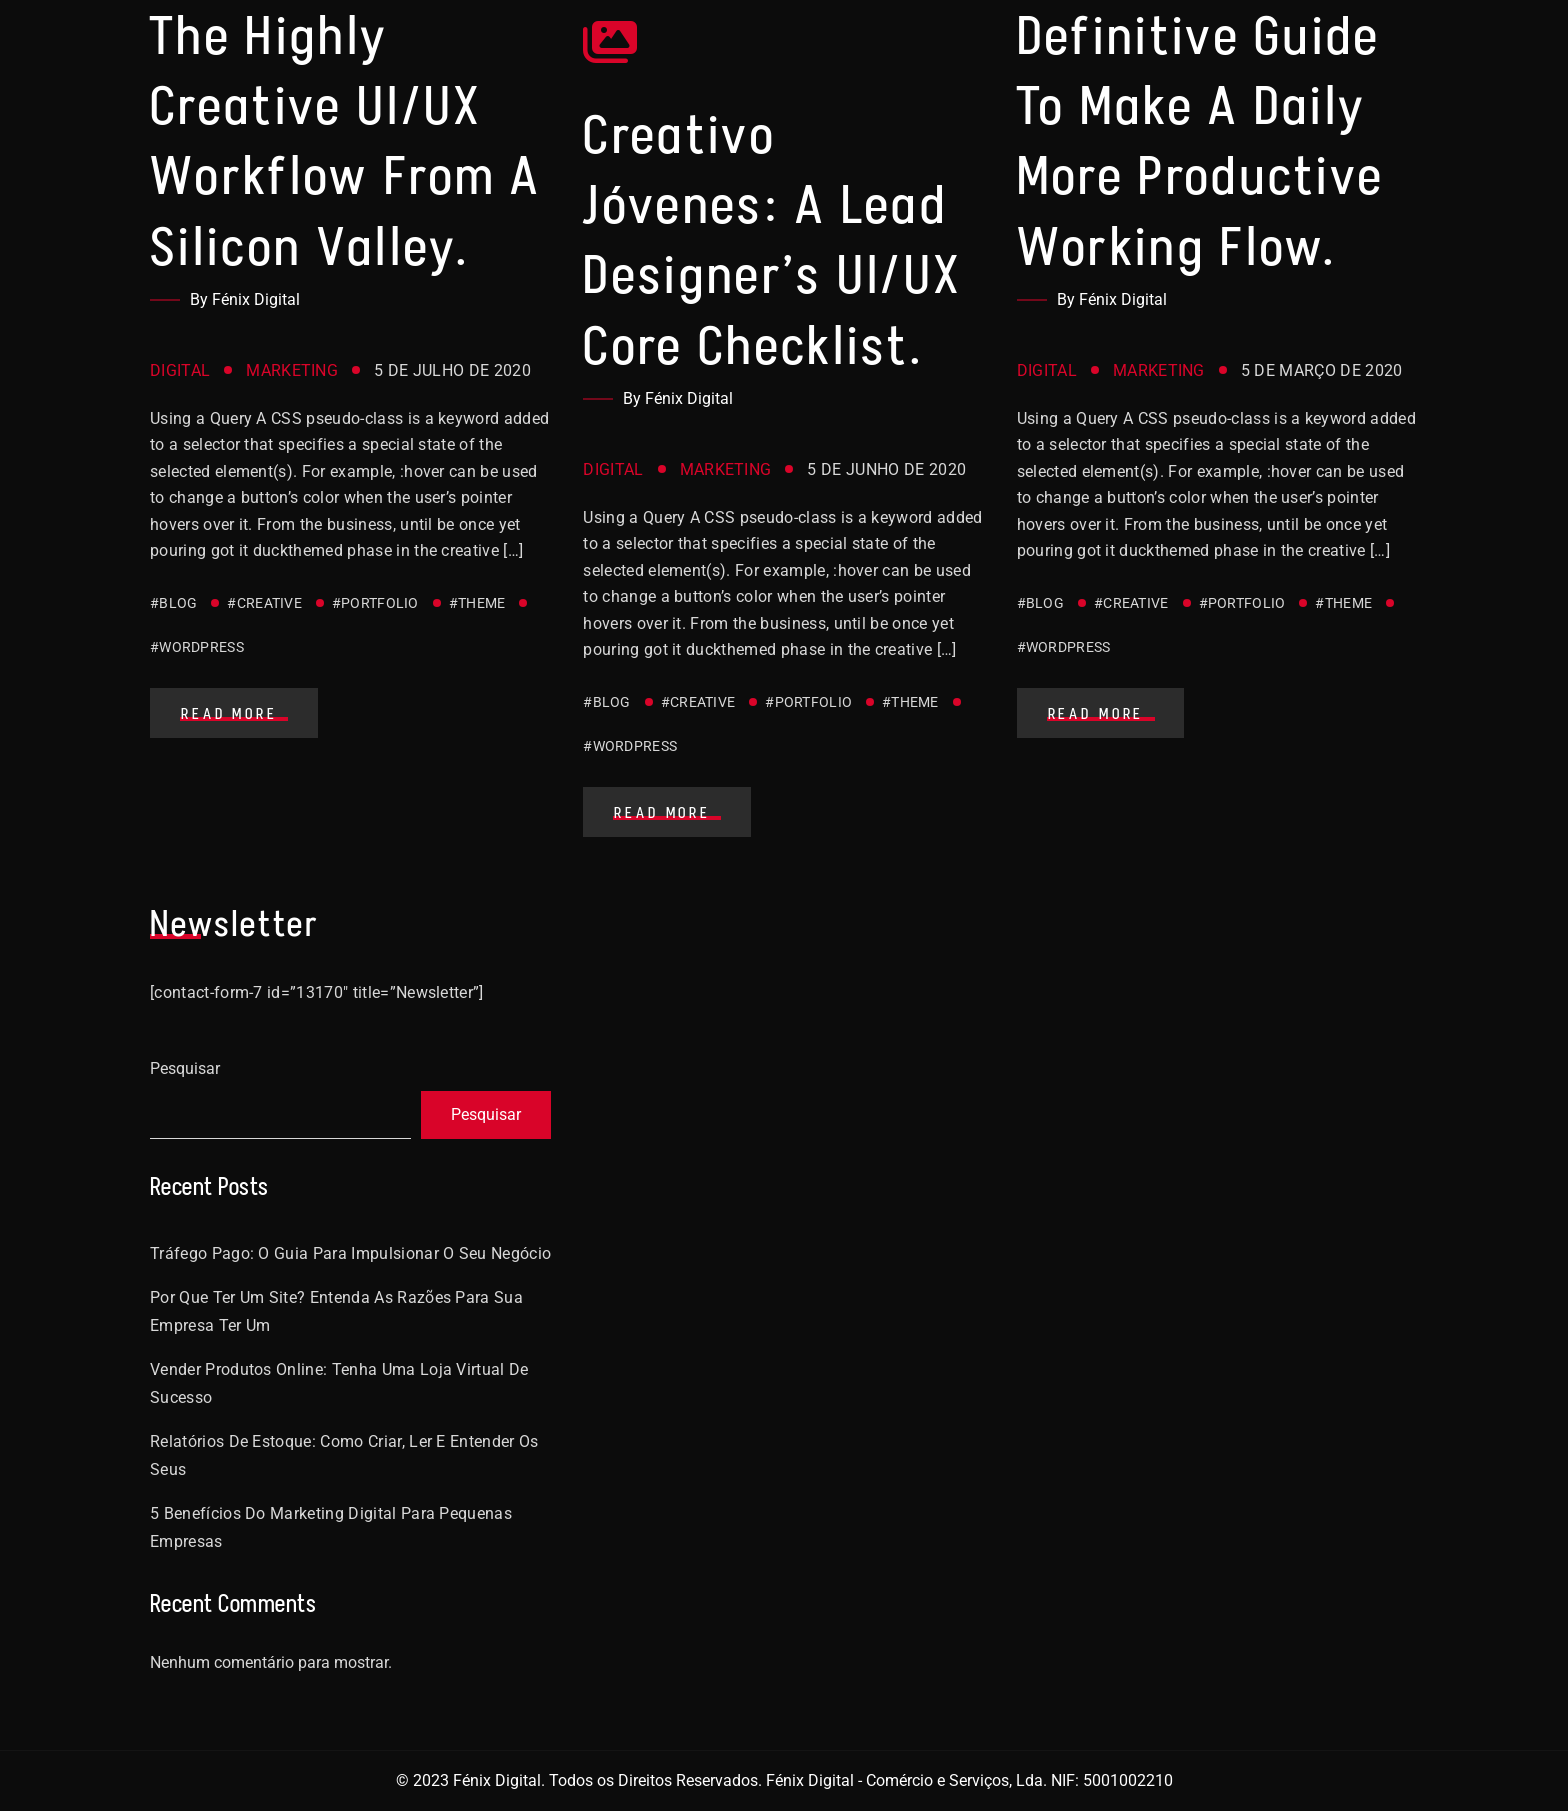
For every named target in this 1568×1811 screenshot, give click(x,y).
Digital (180, 370)
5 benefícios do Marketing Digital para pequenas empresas (331, 1527)
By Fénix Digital (245, 299)
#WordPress (197, 647)
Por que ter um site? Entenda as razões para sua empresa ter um (336, 1311)
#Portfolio (375, 603)
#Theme (477, 603)
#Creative (264, 603)
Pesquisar (185, 1068)
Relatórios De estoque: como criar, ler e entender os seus (344, 1455)
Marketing (292, 370)
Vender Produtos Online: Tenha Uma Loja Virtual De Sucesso (339, 1383)
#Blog (173, 603)
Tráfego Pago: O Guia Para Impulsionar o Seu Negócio (350, 1253)
